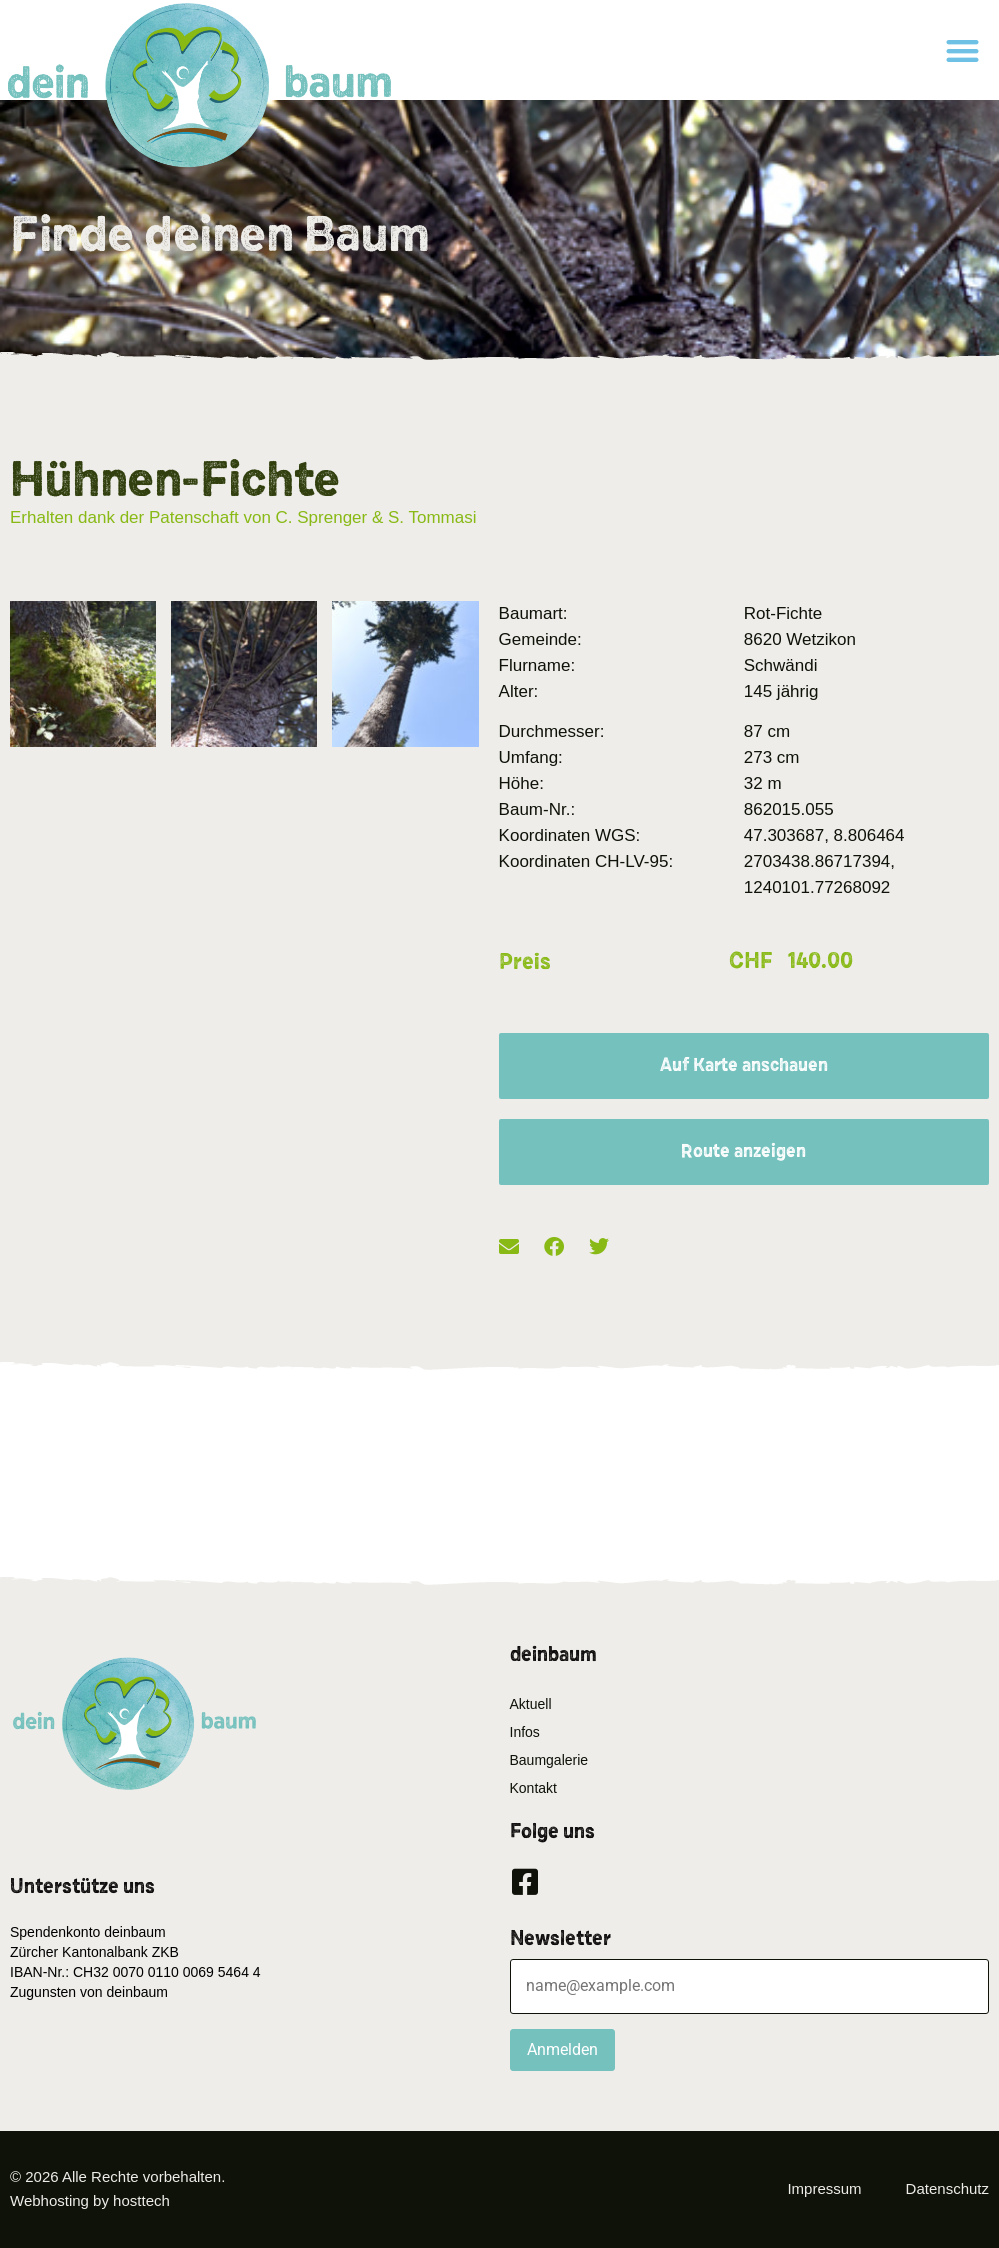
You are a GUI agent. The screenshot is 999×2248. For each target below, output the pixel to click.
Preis (525, 962)
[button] (962, 50)
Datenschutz (947, 2188)
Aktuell (531, 1704)
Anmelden (562, 2049)
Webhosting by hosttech (90, 2200)
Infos (525, 1732)
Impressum (824, 2188)
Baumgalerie (549, 1760)
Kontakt (533, 1788)
